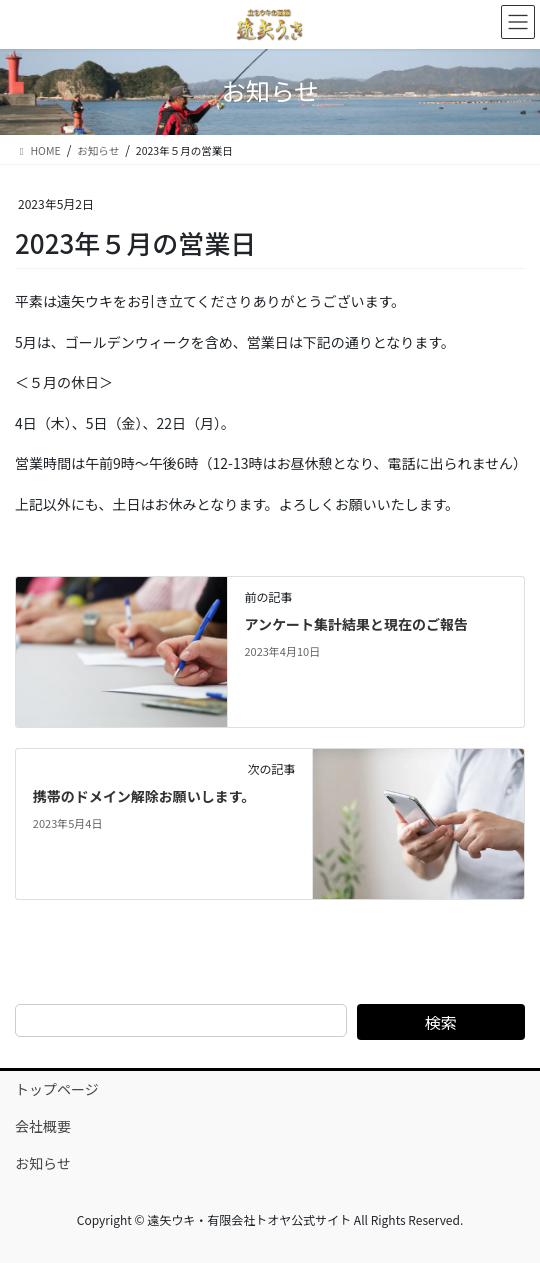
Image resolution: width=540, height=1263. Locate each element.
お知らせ (43, 1163)
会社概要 (43, 1126)
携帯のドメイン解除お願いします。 (144, 796)
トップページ (57, 1089)
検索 (441, 1022)
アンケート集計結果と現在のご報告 (355, 624)
